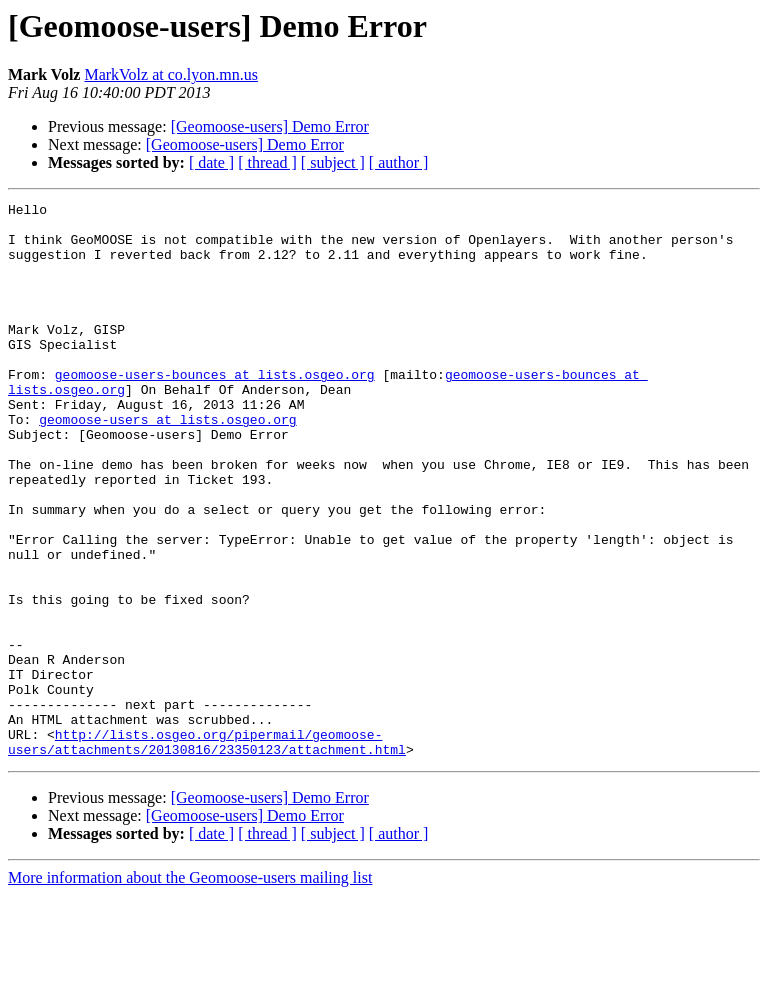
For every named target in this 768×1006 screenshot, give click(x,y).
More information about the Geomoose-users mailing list (190, 988)
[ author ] (399, 162)
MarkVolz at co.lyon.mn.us (170, 74)
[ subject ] (333, 162)
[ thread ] (267, 162)
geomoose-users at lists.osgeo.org (167, 464)
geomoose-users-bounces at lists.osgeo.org (215, 410)
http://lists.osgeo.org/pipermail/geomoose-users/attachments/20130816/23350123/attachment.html (207, 851)
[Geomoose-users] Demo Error (270, 126)
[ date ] (211, 162)
